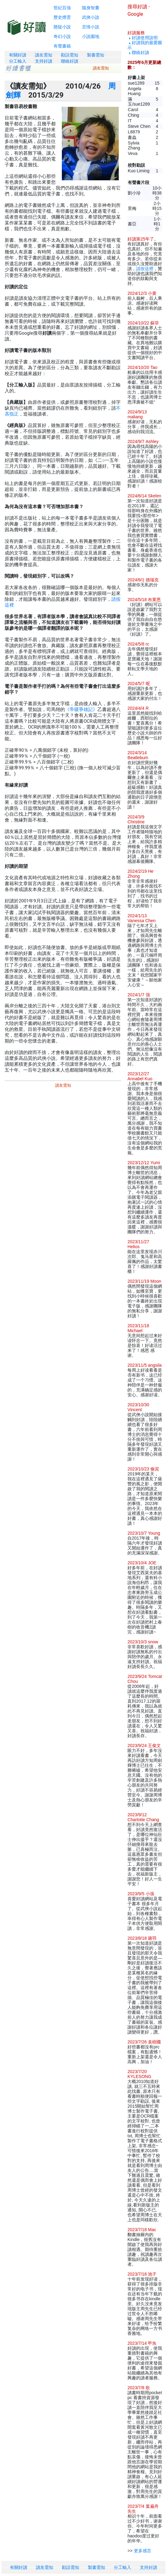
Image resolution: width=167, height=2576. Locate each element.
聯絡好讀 (69, 61)
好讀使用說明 (145, 37)
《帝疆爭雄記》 (81, 709)
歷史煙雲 (62, 17)
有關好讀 (17, 54)
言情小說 (90, 26)
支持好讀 (43, 61)
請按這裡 (144, 268)
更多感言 (142, 2550)
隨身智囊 (90, 7)
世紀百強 (62, 7)
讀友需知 (43, 54)
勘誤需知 (69, 54)
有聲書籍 (62, 46)
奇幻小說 (62, 36)
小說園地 (90, 36)
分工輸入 (17, 61)
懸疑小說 (62, 26)
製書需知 (95, 54)
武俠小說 (90, 17)
